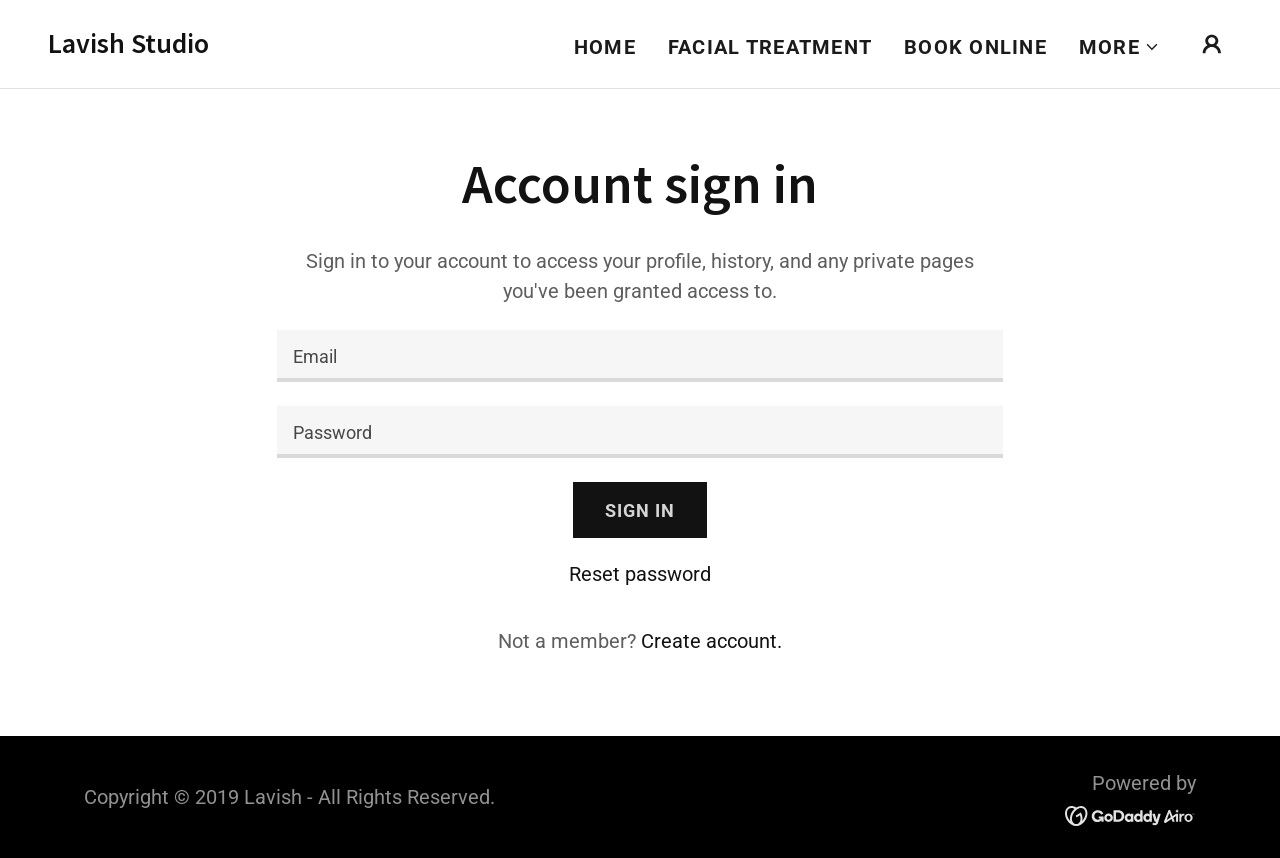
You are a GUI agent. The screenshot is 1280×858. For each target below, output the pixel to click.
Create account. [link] (711, 641)
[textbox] (639, 356)
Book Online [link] (975, 47)
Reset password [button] (640, 574)
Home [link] (605, 47)
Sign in (640, 510)
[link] (128, 46)
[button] (1119, 47)
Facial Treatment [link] (770, 47)
